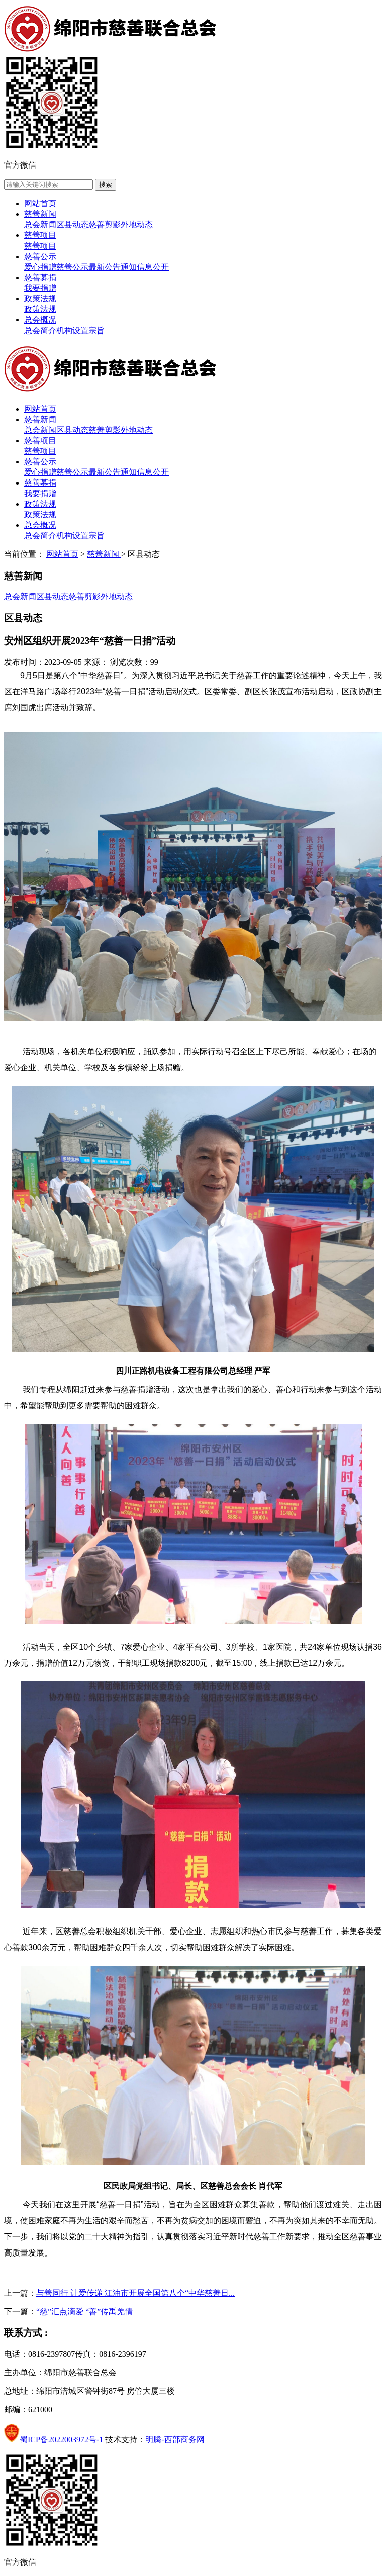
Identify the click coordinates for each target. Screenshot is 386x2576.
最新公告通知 (112, 267)
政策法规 (40, 298)
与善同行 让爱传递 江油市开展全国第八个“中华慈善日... (135, 2293)
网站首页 (40, 203)
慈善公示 (40, 256)
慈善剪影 (104, 224)
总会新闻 (40, 224)
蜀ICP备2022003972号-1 (61, 2439)
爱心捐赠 (40, 267)
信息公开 (153, 267)
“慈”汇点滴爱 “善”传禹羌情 (84, 2311)
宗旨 (96, 330)
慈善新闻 (40, 214)
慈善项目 (40, 235)
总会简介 (40, 330)
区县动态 (72, 224)
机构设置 (72, 330)
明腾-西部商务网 (174, 2439)
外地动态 (137, 224)
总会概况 (40, 319)
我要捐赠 (40, 288)
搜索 (105, 184)
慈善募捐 (40, 277)
